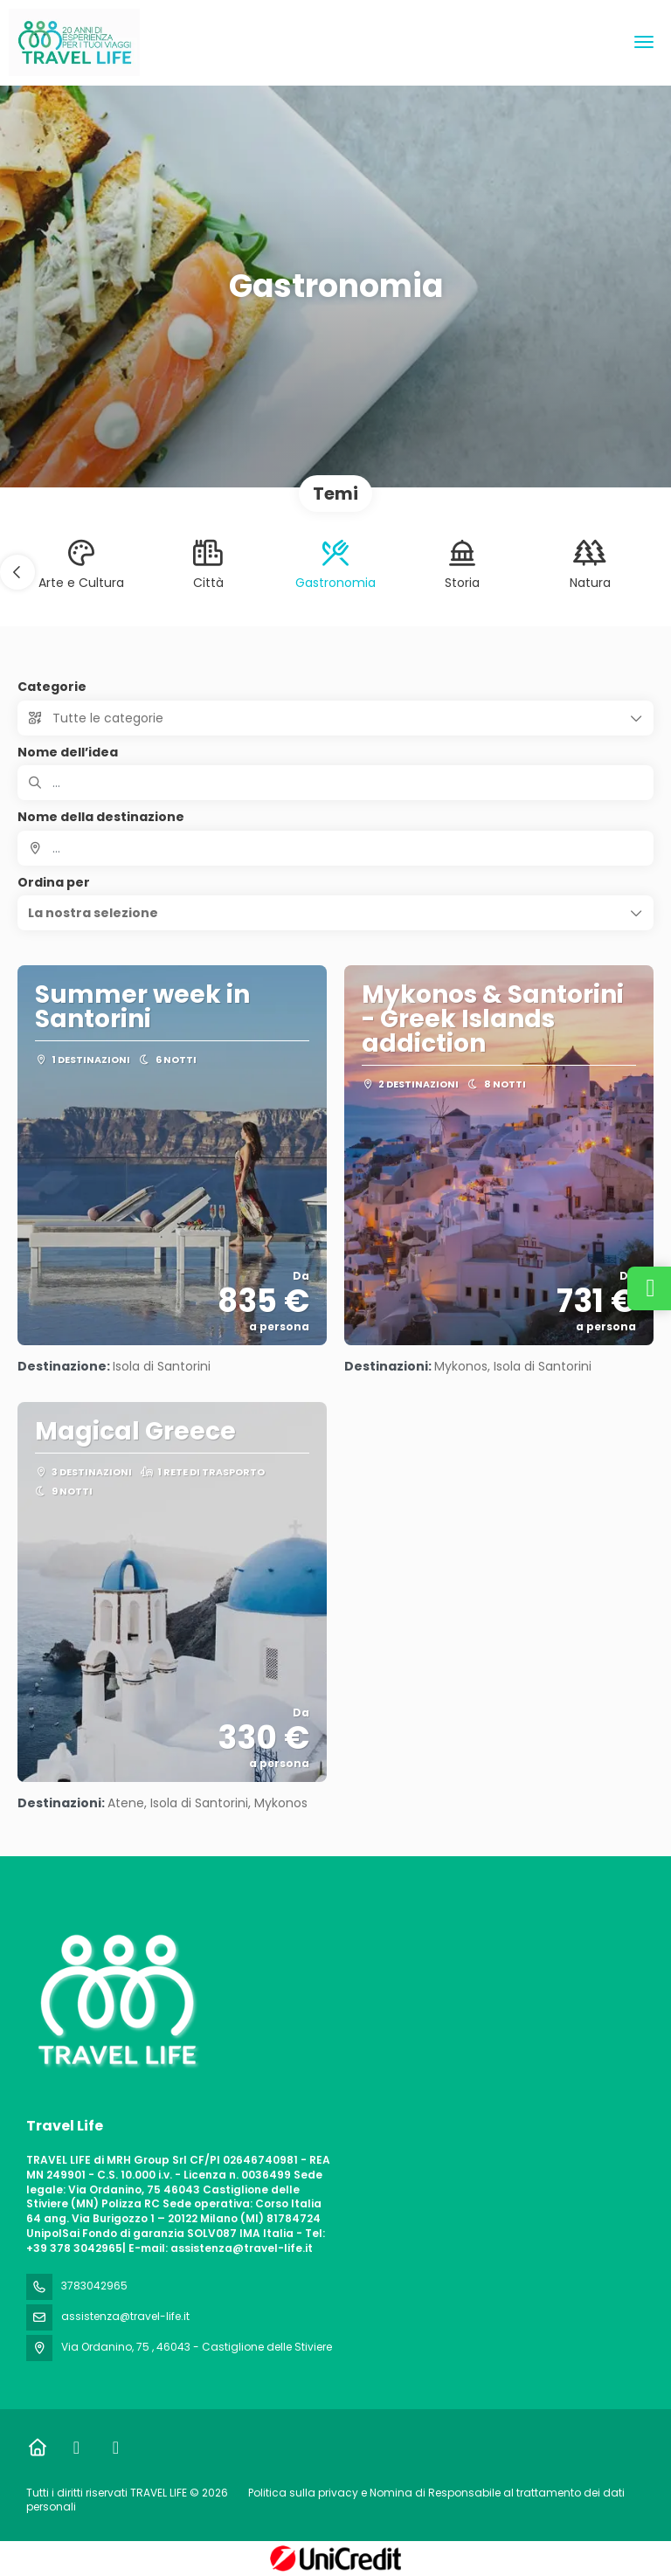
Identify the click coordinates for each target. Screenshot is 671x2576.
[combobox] (335, 848)
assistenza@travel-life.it (125, 2316)
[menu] (644, 42)
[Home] (37, 2447)
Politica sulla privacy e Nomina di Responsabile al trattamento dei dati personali (325, 2500)
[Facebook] (76, 2447)
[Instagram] (116, 2447)
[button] (17, 572)
